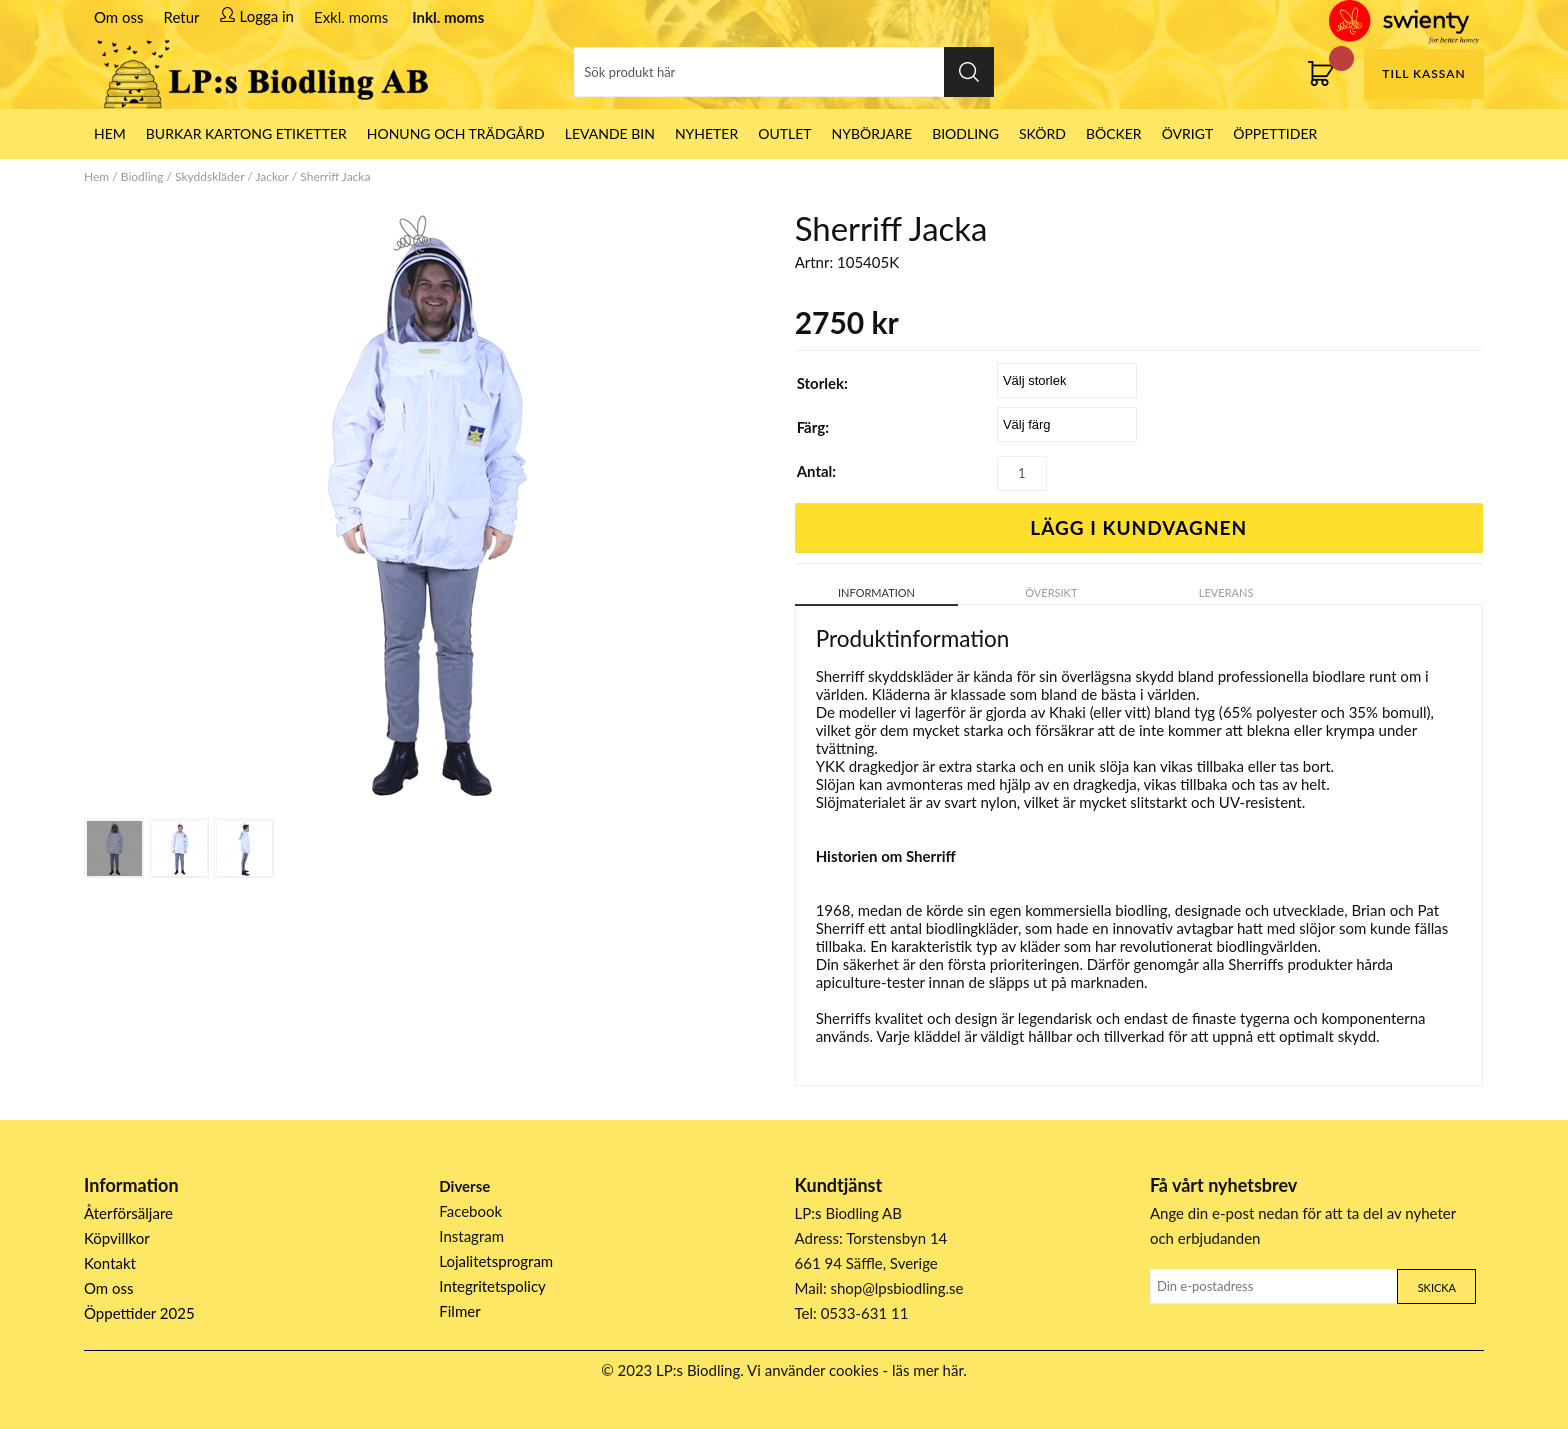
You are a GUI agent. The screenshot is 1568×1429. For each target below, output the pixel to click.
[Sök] (784, 72)
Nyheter (706, 133)
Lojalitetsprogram (496, 1261)
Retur (182, 17)
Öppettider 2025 (139, 1313)
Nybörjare (872, 133)
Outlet (784, 133)
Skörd (1042, 133)
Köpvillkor (117, 1238)
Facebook (470, 1211)
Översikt (1051, 592)
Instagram (471, 1236)
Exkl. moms (351, 17)
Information (876, 592)
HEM (110, 133)
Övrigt (1188, 133)
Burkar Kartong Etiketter (246, 133)
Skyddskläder (209, 176)
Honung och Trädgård (456, 133)
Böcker (1114, 133)
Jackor (272, 176)
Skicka (1437, 1287)
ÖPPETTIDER (1275, 133)
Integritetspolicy (492, 1286)
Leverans (1226, 592)
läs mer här (927, 1370)
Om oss (119, 17)
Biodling (965, 133)
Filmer (459, 1311)
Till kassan (1423, 73)
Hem (96, 176)
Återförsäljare (128, 1213)
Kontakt (110, 1263)
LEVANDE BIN (610, 133)
